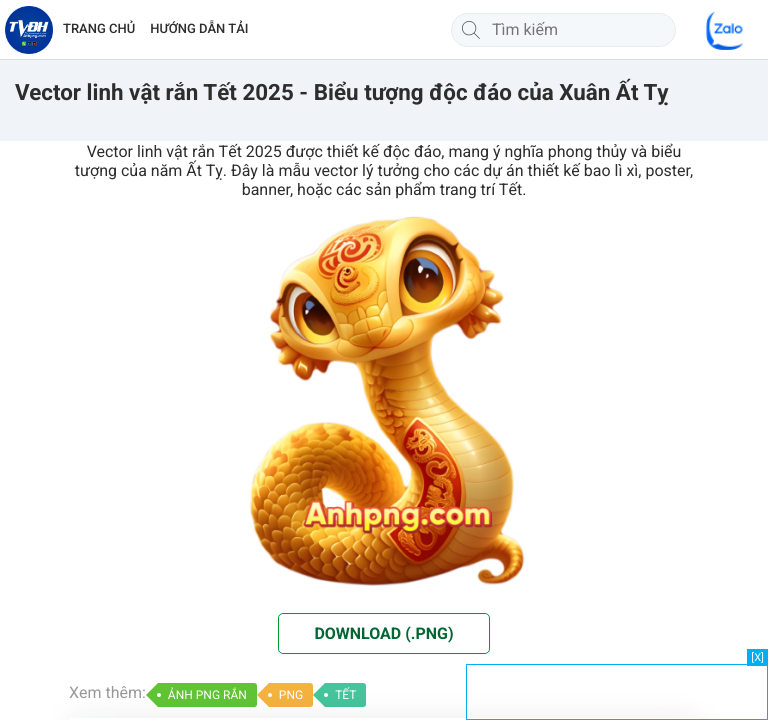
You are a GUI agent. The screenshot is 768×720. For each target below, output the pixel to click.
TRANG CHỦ (99, 29)
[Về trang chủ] (29, 30)
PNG (291, 695)
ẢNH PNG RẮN (207, 695)
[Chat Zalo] (726, 30)
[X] (757, 657)
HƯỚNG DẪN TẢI (199, 29)
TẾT (345, 695)
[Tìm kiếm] (471, 30)
